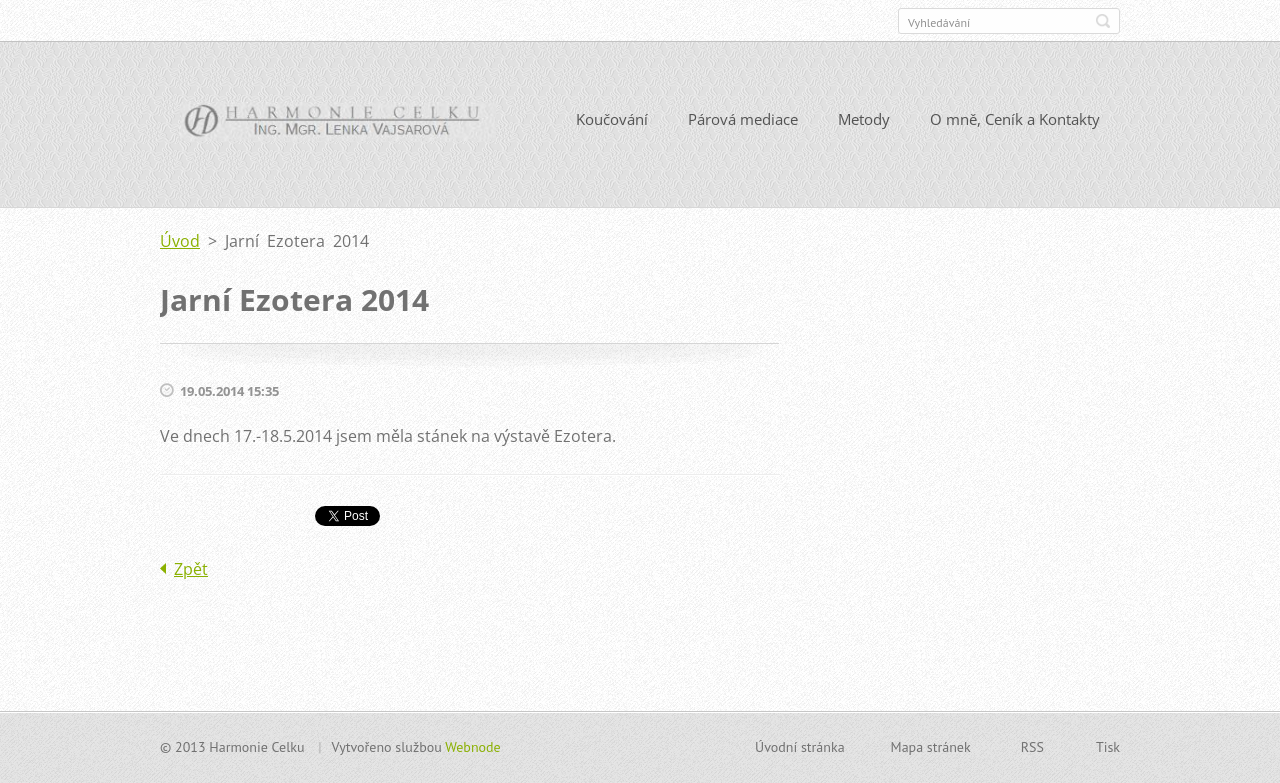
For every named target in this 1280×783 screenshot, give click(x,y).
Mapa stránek (931, 747)
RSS (1032, 747)
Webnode (472, 747)
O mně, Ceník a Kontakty (1015, 119)
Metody (864, 119)
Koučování (612, 119)
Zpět (191, 569)
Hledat (1103, 21)
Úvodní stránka (800, 747)
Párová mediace (743, 119)
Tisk (1108, 747)
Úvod (180, 241)
